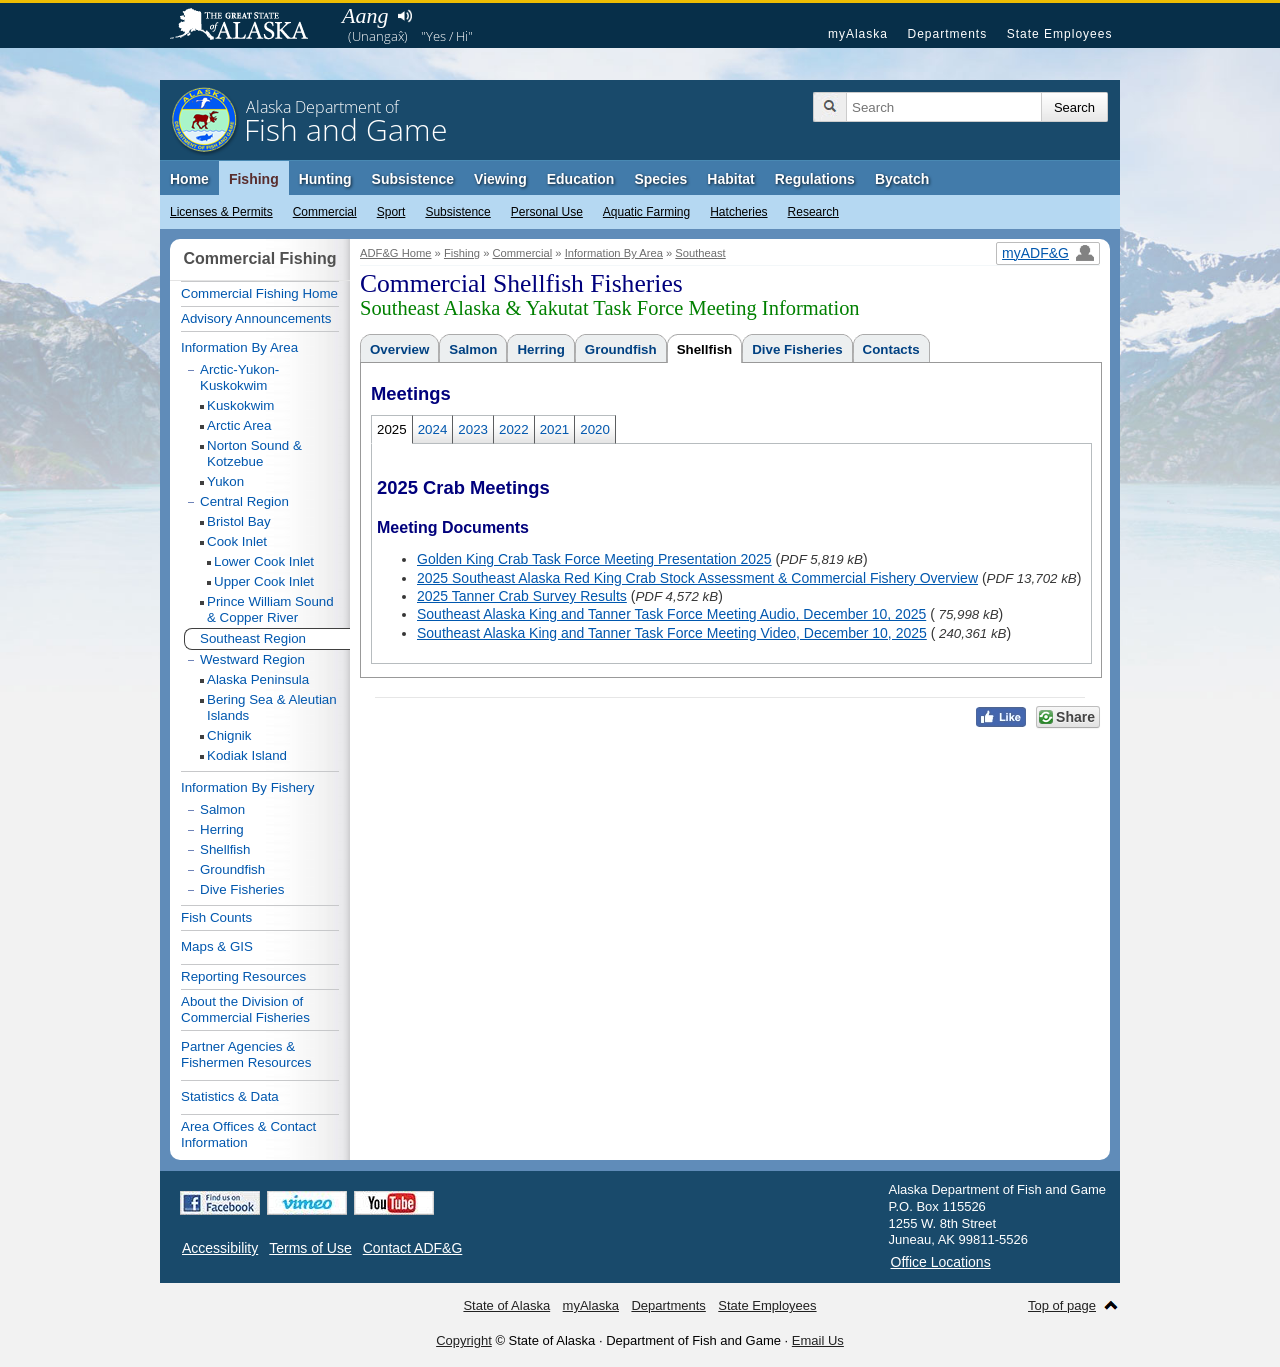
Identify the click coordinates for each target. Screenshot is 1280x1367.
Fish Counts (216, 917)
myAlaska (858, 34)
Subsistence (457, 212)
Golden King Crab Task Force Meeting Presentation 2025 (594, 559)
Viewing (500, 179)
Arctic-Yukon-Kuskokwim (239, 377)
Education (581, 179)
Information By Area (614, 253)
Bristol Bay (239, 521)
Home (189, 179)
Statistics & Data (230, 1096)
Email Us (818, 1340)
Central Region (244, 501)
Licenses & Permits (221, 212)
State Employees (1060, 34)
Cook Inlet (237, 541)
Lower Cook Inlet (264, 561)
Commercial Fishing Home (259, 293)
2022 (514, 429)
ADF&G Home (396, 253)
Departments (947, 34)
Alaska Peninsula (258, 679)
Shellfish (705, 349)
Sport (391, 212)
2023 (473, 429)
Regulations (815, 179)
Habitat (730, 179)
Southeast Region (253, 638)
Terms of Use (310, 1248)
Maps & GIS (217, 946)
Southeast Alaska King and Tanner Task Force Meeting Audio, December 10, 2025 (671, 614)
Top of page (1062, 1305)
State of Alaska (249, 26)
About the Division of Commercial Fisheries (245, 1009)
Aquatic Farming (646, 212)
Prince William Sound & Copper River (270, 609)
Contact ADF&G (413, 1248)
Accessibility (220, 1248)
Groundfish (621, 349)
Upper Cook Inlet (264, 581)
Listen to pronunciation (404, 16)
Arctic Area (239, 425)
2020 (595, 429)
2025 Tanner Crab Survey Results (522, 596)
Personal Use (547, 212)
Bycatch (902, 179)
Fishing (254, 179)
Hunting (325, 179)
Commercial (325, 212)
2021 (555, 429)
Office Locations (941, 1262)
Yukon (225, 481)
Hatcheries (738, 212)
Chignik (229, 735)
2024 (433, 429)
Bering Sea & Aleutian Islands (272, 707)
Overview (399, 349)
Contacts (891, 349)
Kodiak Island (247, 755)
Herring (540, 349)
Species (660, 179)
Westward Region (252, 659)
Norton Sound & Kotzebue (254, 453)
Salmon (473, 349)
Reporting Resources (243, 976)
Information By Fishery (247, 787)
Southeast (700, 253)
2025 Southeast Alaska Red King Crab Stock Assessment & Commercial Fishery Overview (697, 578)
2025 (392, 429)
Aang (365, 15)
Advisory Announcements (256, 318)
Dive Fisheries (797, 349)
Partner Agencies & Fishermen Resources (246, 1054)
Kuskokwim (240, 405)
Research (813, 212)
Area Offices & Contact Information (248, 1134)
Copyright (464, 1340)
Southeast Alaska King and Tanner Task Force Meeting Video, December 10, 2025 (672, 633)
